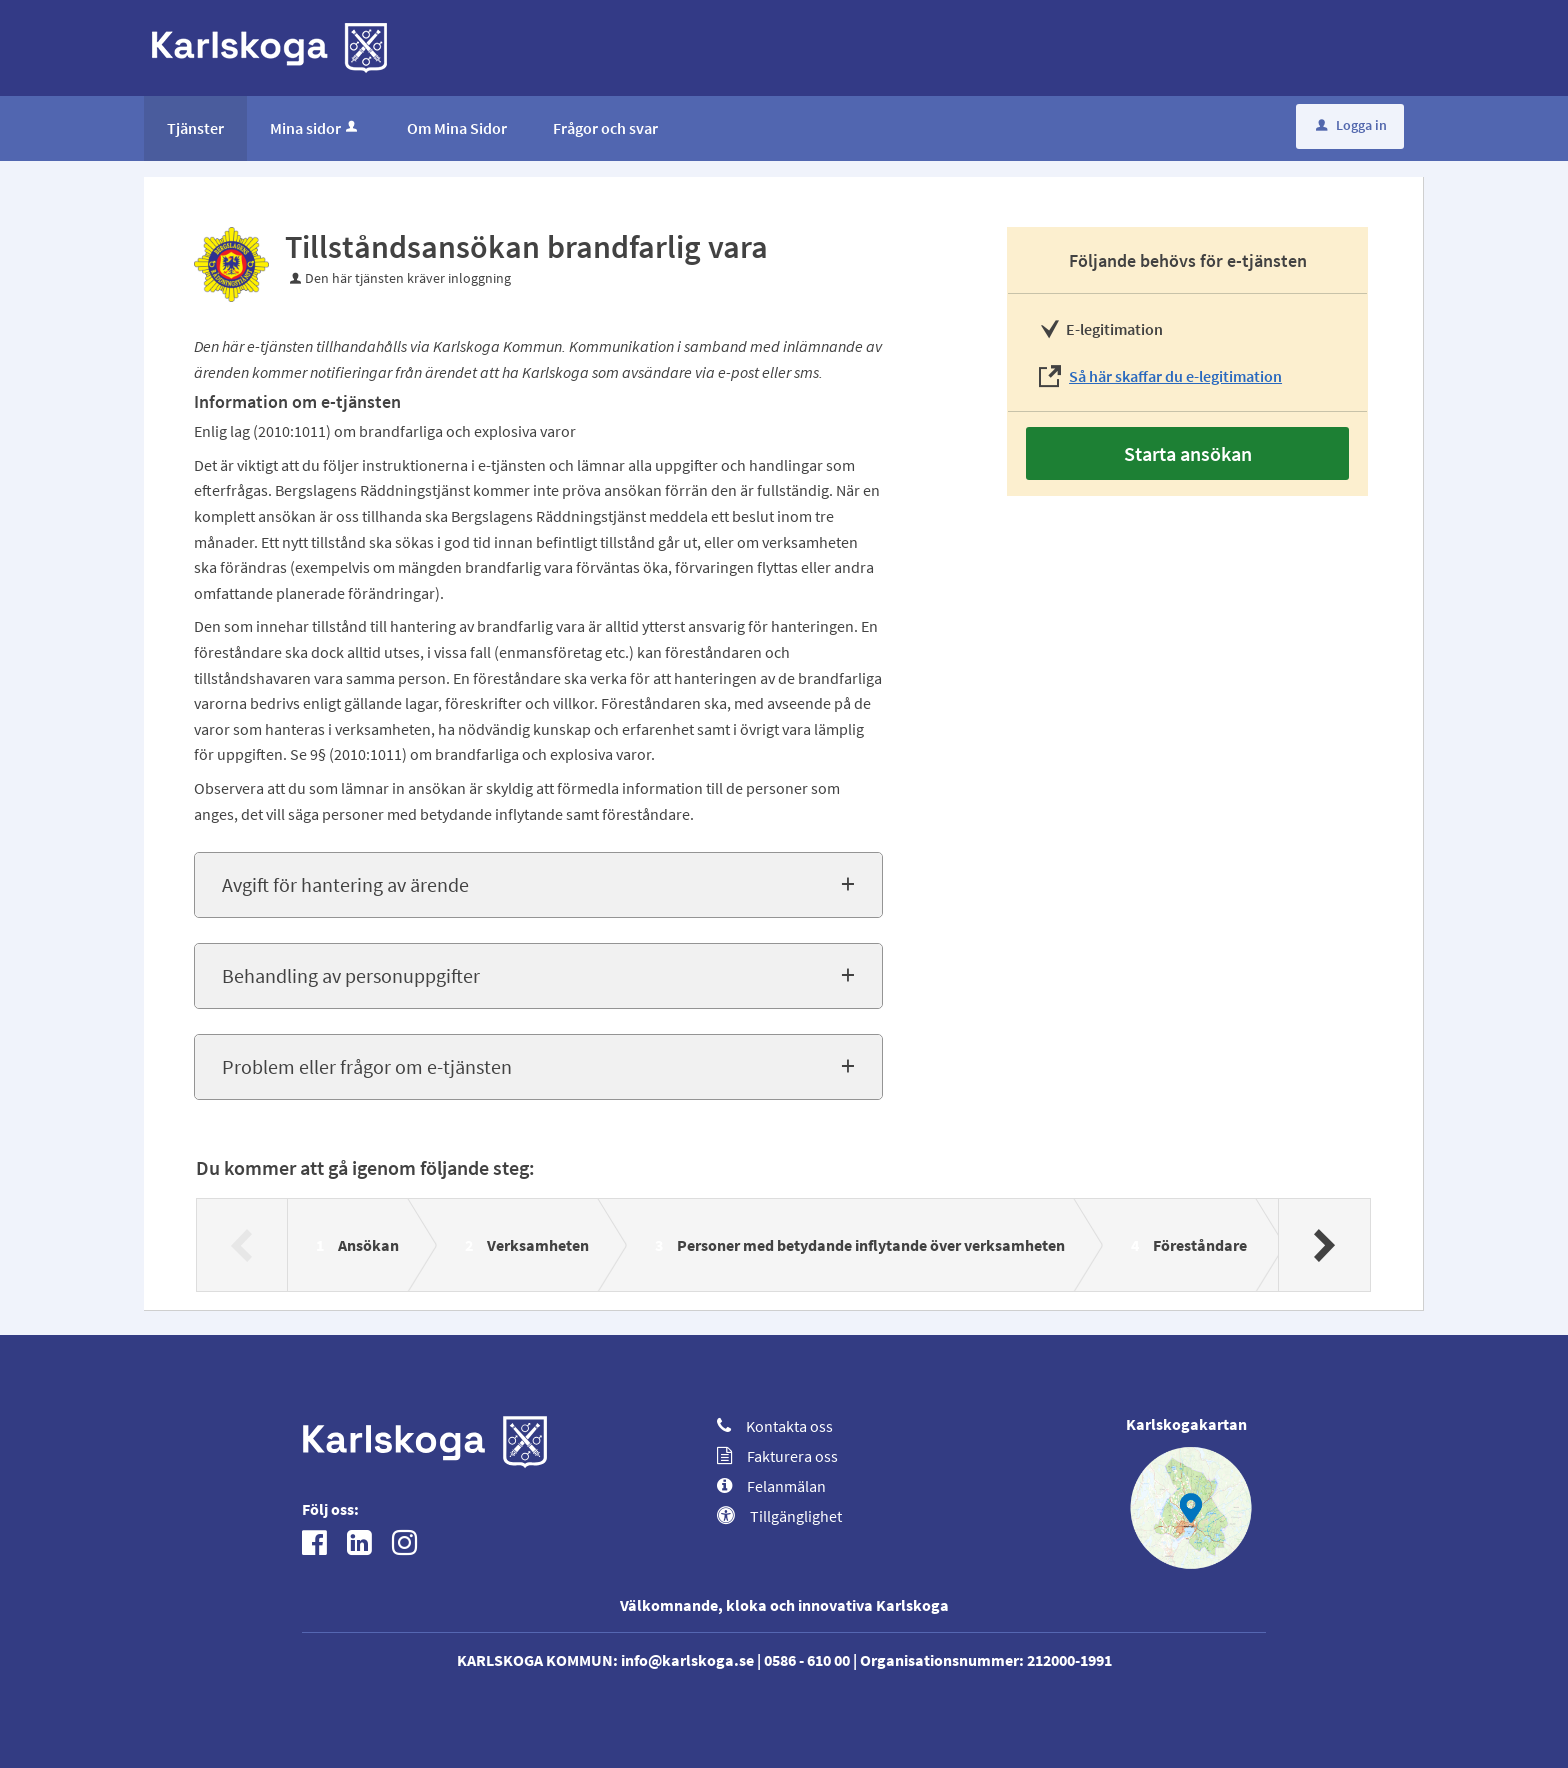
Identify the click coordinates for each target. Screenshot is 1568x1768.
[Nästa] (1323, 1245)
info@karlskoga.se (687, 1660)
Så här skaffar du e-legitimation (1175, 376)
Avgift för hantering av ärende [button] (345, 884)
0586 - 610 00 (807, 1660)
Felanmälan (771, 1486)
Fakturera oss (777, 1456)
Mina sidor (315, 128)
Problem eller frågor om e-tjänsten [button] (367, 1066)
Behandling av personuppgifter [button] (351, 975)
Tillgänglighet (779, 1516)
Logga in (1351, 125)
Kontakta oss (775, 1426)
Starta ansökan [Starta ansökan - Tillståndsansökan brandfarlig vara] (1188, 453)
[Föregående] (242, 1245)
